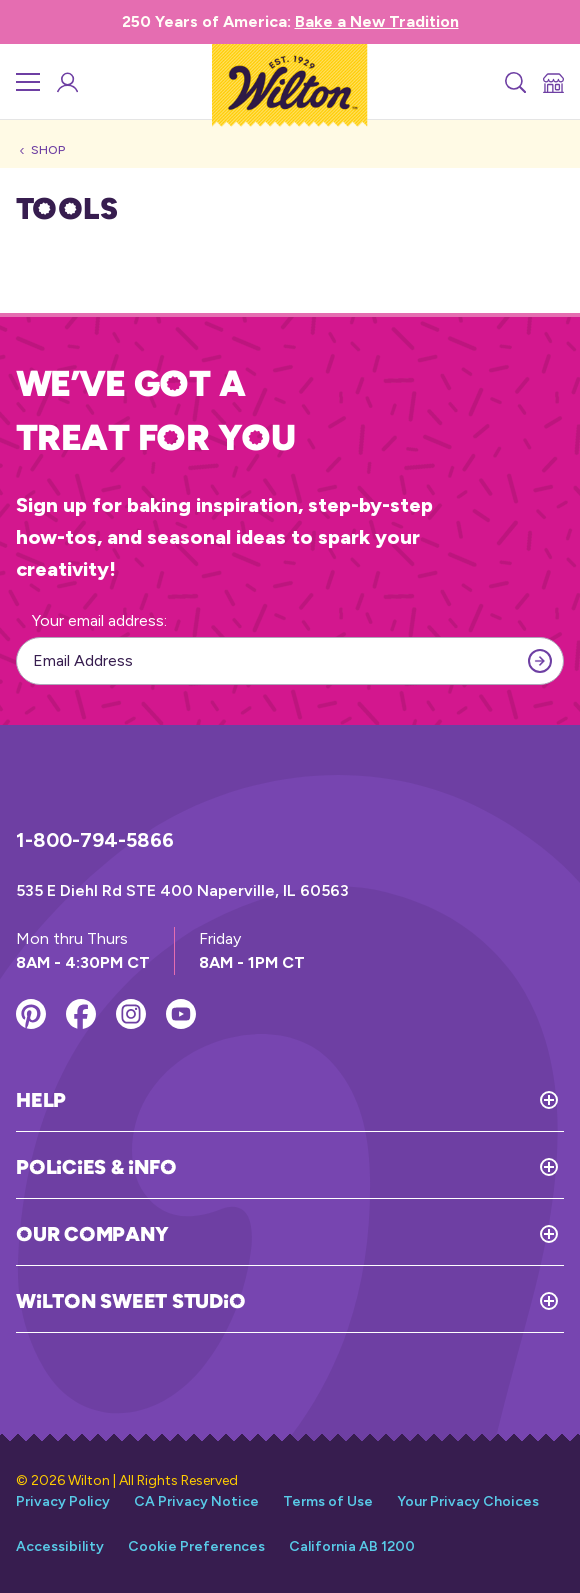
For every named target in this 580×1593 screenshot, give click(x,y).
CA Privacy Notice (196, 1501)
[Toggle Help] (315, 1100)
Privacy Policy (63, 1501)
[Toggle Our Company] (366, 1234)
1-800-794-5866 (95, 840)
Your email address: (99, 620)
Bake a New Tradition (377, 21)
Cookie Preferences (196, 1546)
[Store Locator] (552, 82)
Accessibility (60, 1546)
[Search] (514, 82)
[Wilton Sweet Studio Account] (66, 82)
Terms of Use (328, 1501)
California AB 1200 (352, 1546)
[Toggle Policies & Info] (370, 1167)
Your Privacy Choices (468, 1501)
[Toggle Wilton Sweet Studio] (404, 1301)
